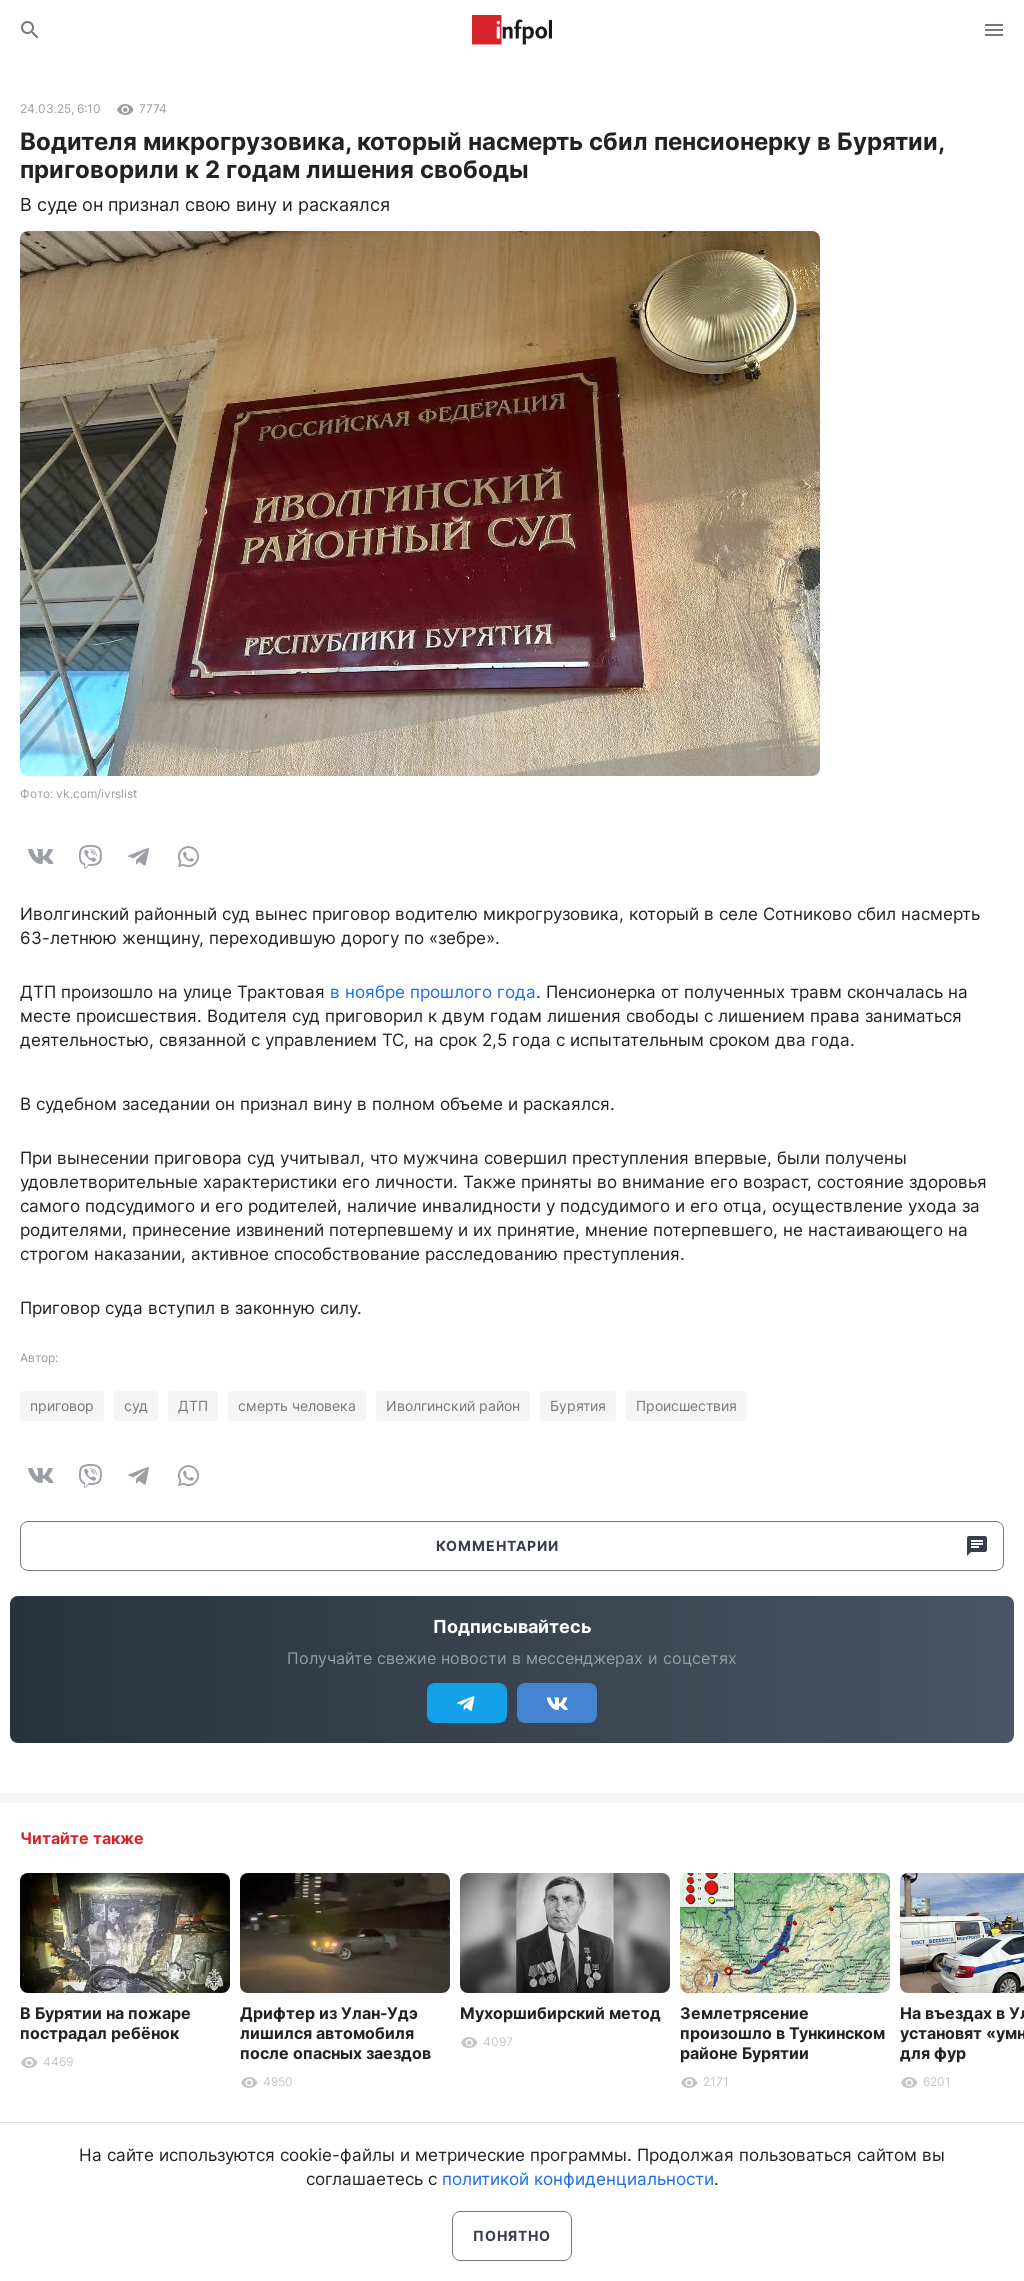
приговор (62, 1405)
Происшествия (686, 1405)
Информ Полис (512, 30)
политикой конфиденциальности (578, 2179)
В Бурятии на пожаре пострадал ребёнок (105, 2023)
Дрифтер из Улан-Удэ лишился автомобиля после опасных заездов (335, 2033)
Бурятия (578, 1405)
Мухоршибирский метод (560, 2013)
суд (136, 1405)
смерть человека (297, 1405)
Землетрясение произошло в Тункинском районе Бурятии (782, 2033)
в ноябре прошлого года (433, 992)
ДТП (193, 1405)
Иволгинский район (453, 1405)
